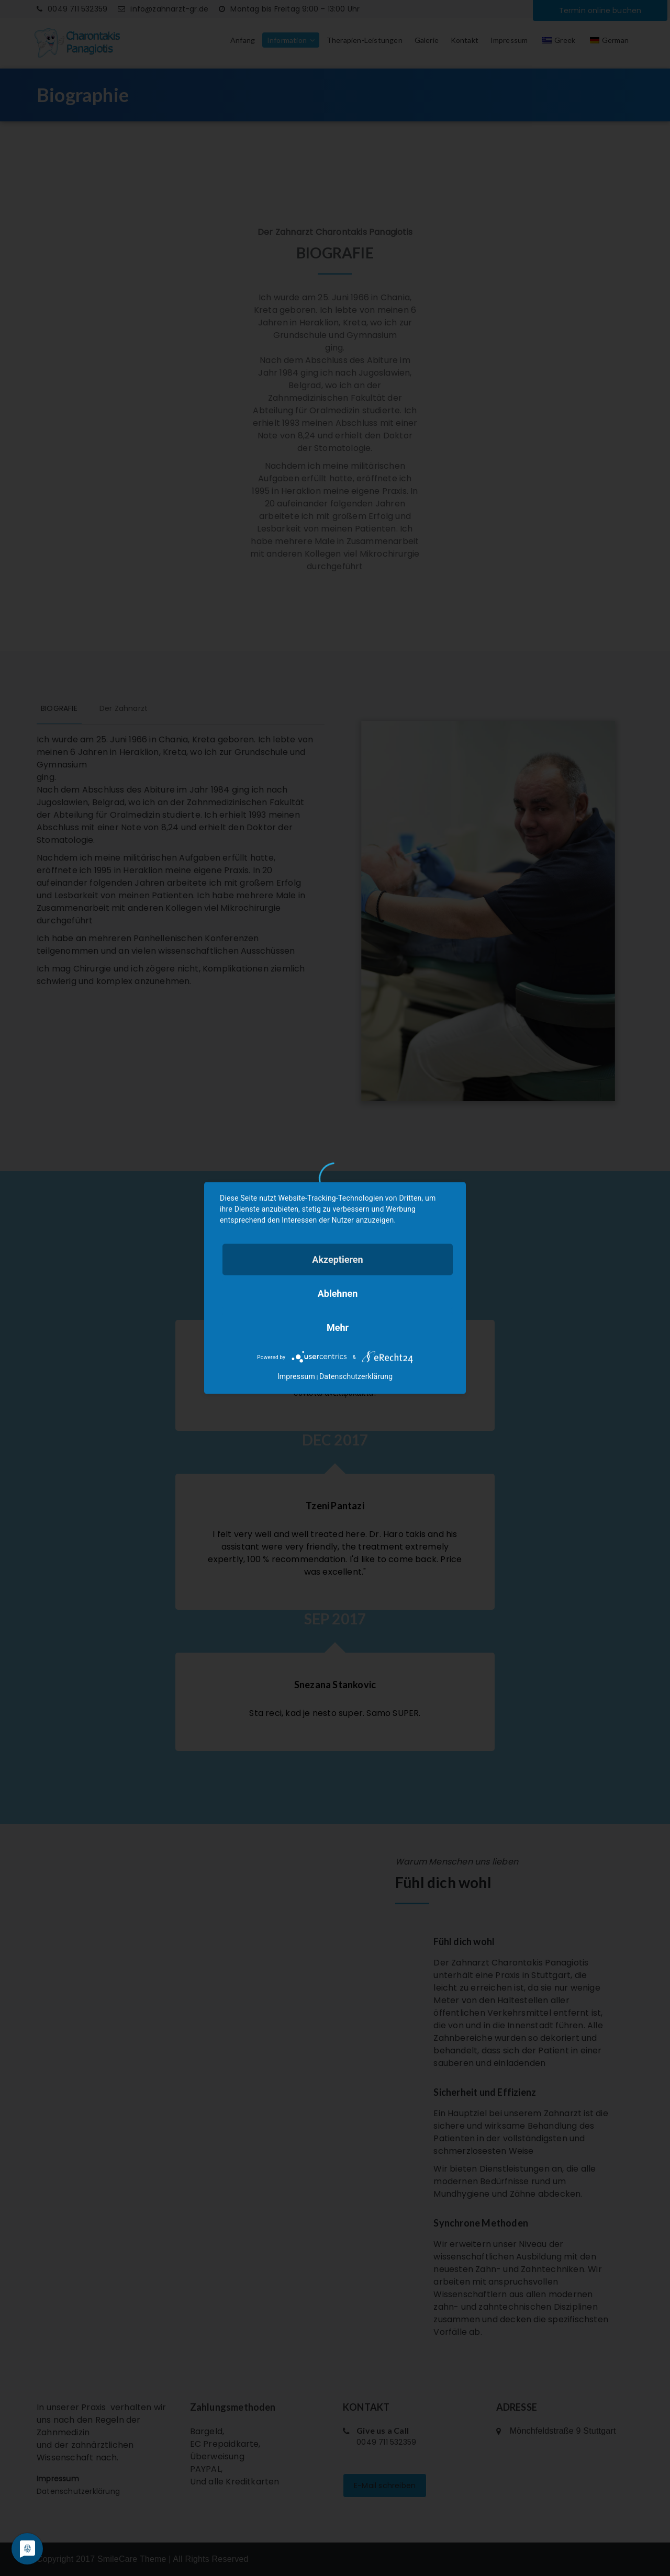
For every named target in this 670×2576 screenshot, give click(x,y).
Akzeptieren (337, 1259)
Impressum (296, 1376)
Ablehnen (338, 1293)
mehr (338, 1327)
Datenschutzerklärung (356, 1376)
